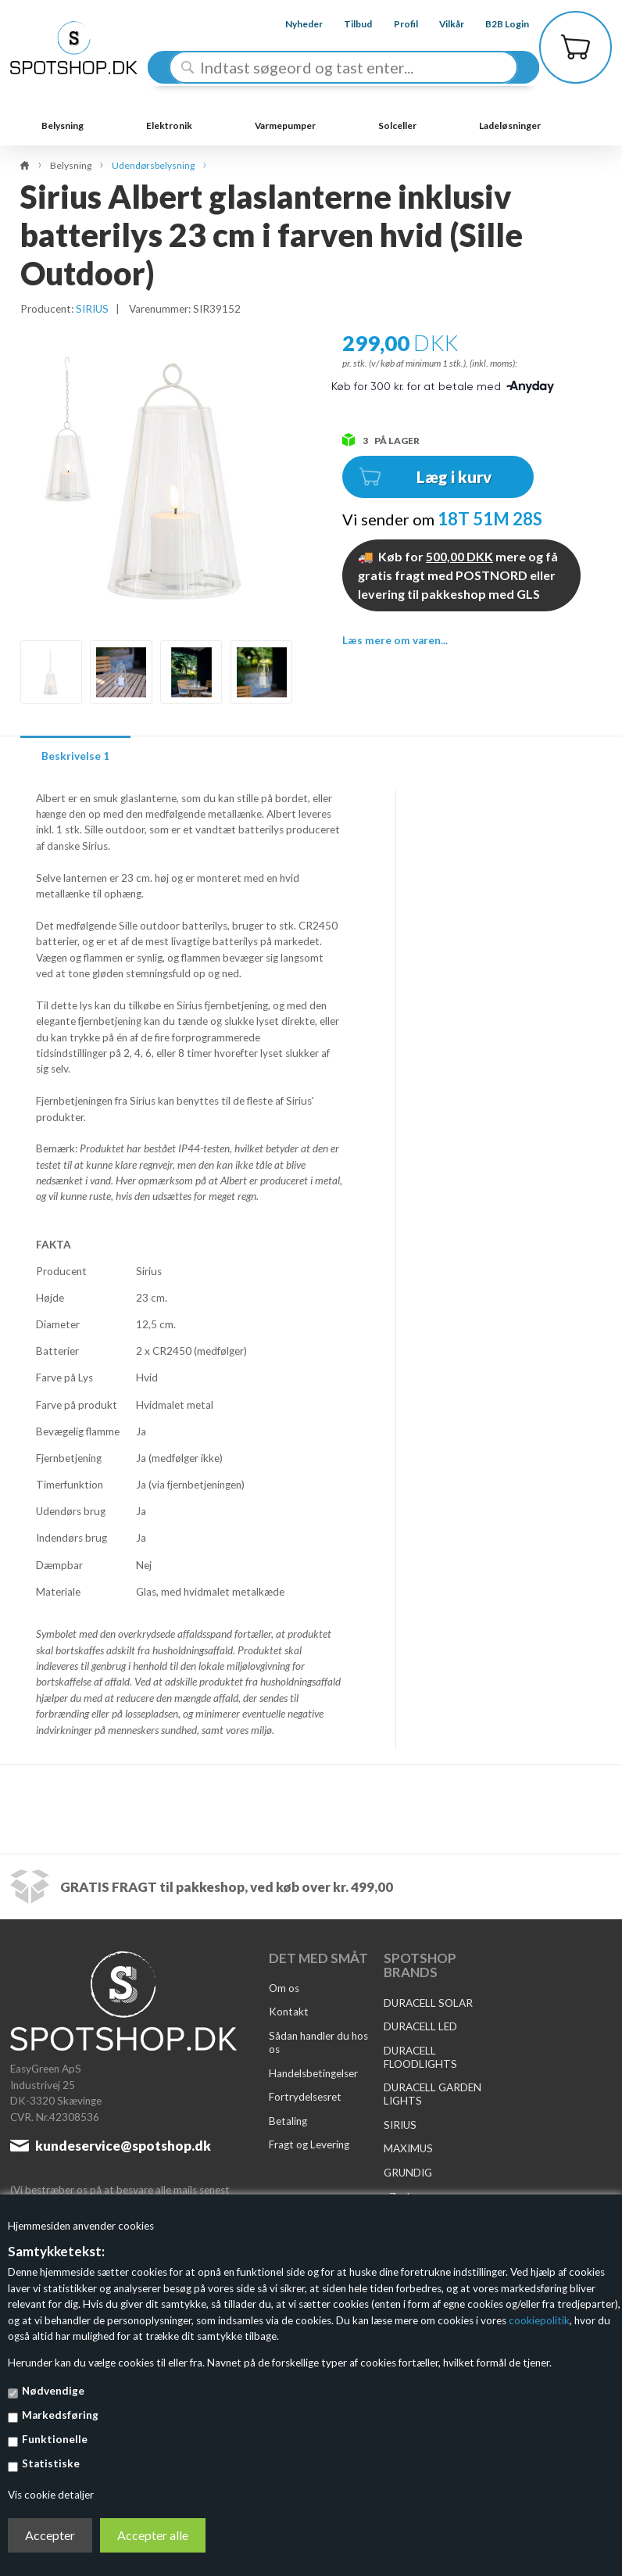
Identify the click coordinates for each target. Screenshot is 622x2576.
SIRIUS (92, 309)
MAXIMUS (408, 2148)
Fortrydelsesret (305, 2097)
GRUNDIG (408, 2172)
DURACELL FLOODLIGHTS (420, 2057)
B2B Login (495, 24)
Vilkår (439, 24)
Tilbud (346, 24)
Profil (393, 24)
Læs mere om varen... (395, 640)
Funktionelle (55, 2439)
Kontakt (289, 2011)
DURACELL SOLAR (428, 2003)
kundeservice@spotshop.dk (123, 2145)
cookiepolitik (539, 2320)
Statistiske (51, 2463)
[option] (51, 672)
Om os (284, 1988)
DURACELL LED (420, 2026)
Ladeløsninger (510, 125)
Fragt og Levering (309, 2144)
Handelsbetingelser (313, 2073)
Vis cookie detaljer (51, 2494)
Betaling (288, 2121)
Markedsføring (60, 2415)
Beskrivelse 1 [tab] (75, 756)
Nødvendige (53, 2390)
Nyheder (292, 24)
